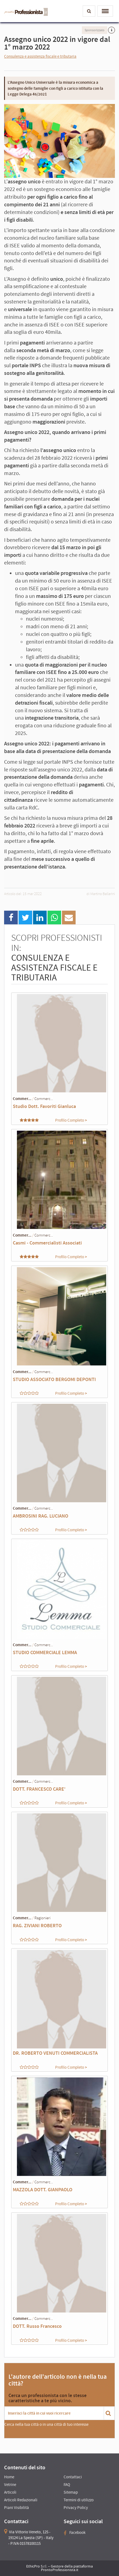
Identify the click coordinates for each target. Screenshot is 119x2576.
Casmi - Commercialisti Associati (47, 1243)
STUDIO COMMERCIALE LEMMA (45, 1652)
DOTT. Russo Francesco (37, 2326)
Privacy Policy (76, 2507)
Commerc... (43, 1098)
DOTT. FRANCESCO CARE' (39, 1789)
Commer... (22, 1098)
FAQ (67, 2484)
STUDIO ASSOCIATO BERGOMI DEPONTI (54, 1379)
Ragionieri (42, 1917)
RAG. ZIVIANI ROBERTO (37, 1925)
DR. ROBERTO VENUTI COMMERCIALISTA (55, 2053)
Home (9, 2476)
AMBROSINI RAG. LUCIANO (40, 1516)
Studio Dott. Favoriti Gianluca (44, 1106)
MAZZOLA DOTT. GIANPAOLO (42, 2189)
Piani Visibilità (16, 2507)
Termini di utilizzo (79, 2499)
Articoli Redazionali (20, 2499)
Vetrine (10, 2484)
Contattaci (73, 2476)
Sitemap (71, 2492)
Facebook (74, 2532)
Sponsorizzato (95, 30)
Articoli (10, 2492)
